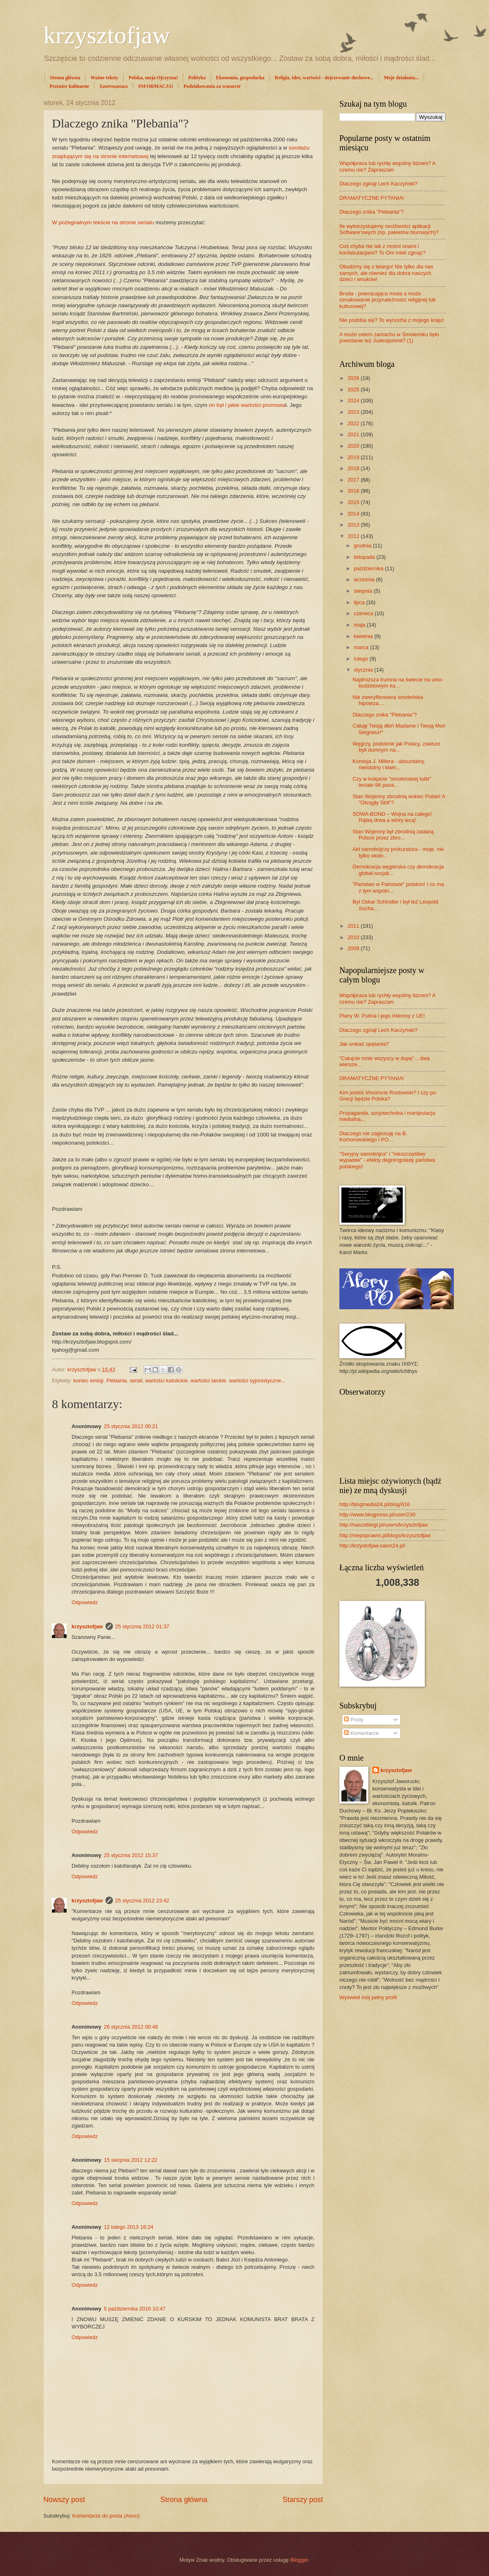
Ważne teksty (104, 77)
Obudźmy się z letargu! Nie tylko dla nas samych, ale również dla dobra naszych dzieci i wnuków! (386, 272)
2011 (354, 926)
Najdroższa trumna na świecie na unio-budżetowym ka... (397, 682)
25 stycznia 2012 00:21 (131, 1426)
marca (362, 647)
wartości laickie (208, 1380)
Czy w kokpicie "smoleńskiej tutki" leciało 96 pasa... (391, 782)
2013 (354, 525)
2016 (354, 491)
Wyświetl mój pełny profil (368, 1997)
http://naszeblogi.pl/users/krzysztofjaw (383, 1525)
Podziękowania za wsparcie (212, 86)
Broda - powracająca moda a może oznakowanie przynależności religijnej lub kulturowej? (387, 299)
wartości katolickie (166, 1380)
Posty (353, 1720)
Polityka (197, 77)
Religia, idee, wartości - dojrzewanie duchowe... (324, 77)
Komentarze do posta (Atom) (106, 2516)
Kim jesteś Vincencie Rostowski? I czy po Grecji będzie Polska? (387, 1095)
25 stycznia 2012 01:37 (142, 1626)
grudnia (363, 545)
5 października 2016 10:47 (135, 2309)
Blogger (299, 2560)
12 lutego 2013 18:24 (128, 2227)
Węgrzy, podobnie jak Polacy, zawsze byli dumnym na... (396, 747)
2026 (354, 378)
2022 (354, 423)
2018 (354, 468)
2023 (354, 412)
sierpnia (364, 591)
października (369, 568)
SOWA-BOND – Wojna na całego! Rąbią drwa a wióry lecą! (392, 817)
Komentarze (361, 1733)
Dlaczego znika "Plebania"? (371, 212)
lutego (362, 659)
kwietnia (364, 636)
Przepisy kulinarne (69, 86)
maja (360, 625)
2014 (354, 514)
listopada (365, 557)
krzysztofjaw (106, 35)
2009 (354, 948)
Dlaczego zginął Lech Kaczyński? (378, 184)
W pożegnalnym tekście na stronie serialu (103, 222)
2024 (354, 400)
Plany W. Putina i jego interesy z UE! (382, 1016)
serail (136, 1380)
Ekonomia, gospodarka (240, 77)
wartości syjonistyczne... (257, 1380)
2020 (354, 446)
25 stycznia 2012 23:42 (142, 1900)
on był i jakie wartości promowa (247, 405)
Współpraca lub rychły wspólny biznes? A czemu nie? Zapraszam (387, 166)
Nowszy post (64, 2500)
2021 (354, 434)
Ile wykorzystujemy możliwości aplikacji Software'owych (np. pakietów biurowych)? (389, 229)
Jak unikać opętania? (364, 1044)
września (365, 579)
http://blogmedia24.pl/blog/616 (374, 1504)
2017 (354, 480)
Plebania (116, 1380)
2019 (354, 457)
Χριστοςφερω (113, 86)
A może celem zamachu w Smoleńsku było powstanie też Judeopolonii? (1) (389, 337)
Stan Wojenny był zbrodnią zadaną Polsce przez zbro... (393, 834)
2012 (354, 536)
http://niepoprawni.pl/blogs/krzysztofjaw (385, 1535)
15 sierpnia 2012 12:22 (130, 2160)
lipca (360, 602)
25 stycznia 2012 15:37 (131, 1855)
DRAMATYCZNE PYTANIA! (371, 198)
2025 (354, 389)
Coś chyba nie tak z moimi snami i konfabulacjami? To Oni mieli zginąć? (382, 249)
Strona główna (65, 77)
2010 (354, 937)
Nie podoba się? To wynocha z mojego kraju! (391, 320)
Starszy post (303, 2500)
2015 (354, 502)
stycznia (364, 670)
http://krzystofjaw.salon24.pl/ (372, 1545)
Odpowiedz (85, 1602)
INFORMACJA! (155, 86)
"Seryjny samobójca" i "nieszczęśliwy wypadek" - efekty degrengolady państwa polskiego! (387, 1160)
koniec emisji (88, 1380)
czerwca (364, 613)
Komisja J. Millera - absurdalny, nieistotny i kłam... (388, 764)
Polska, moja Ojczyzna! (153, 77)
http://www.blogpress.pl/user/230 (377, 1514)
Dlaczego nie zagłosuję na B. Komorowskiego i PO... (373, 1136)
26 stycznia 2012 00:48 (131, 2027)
